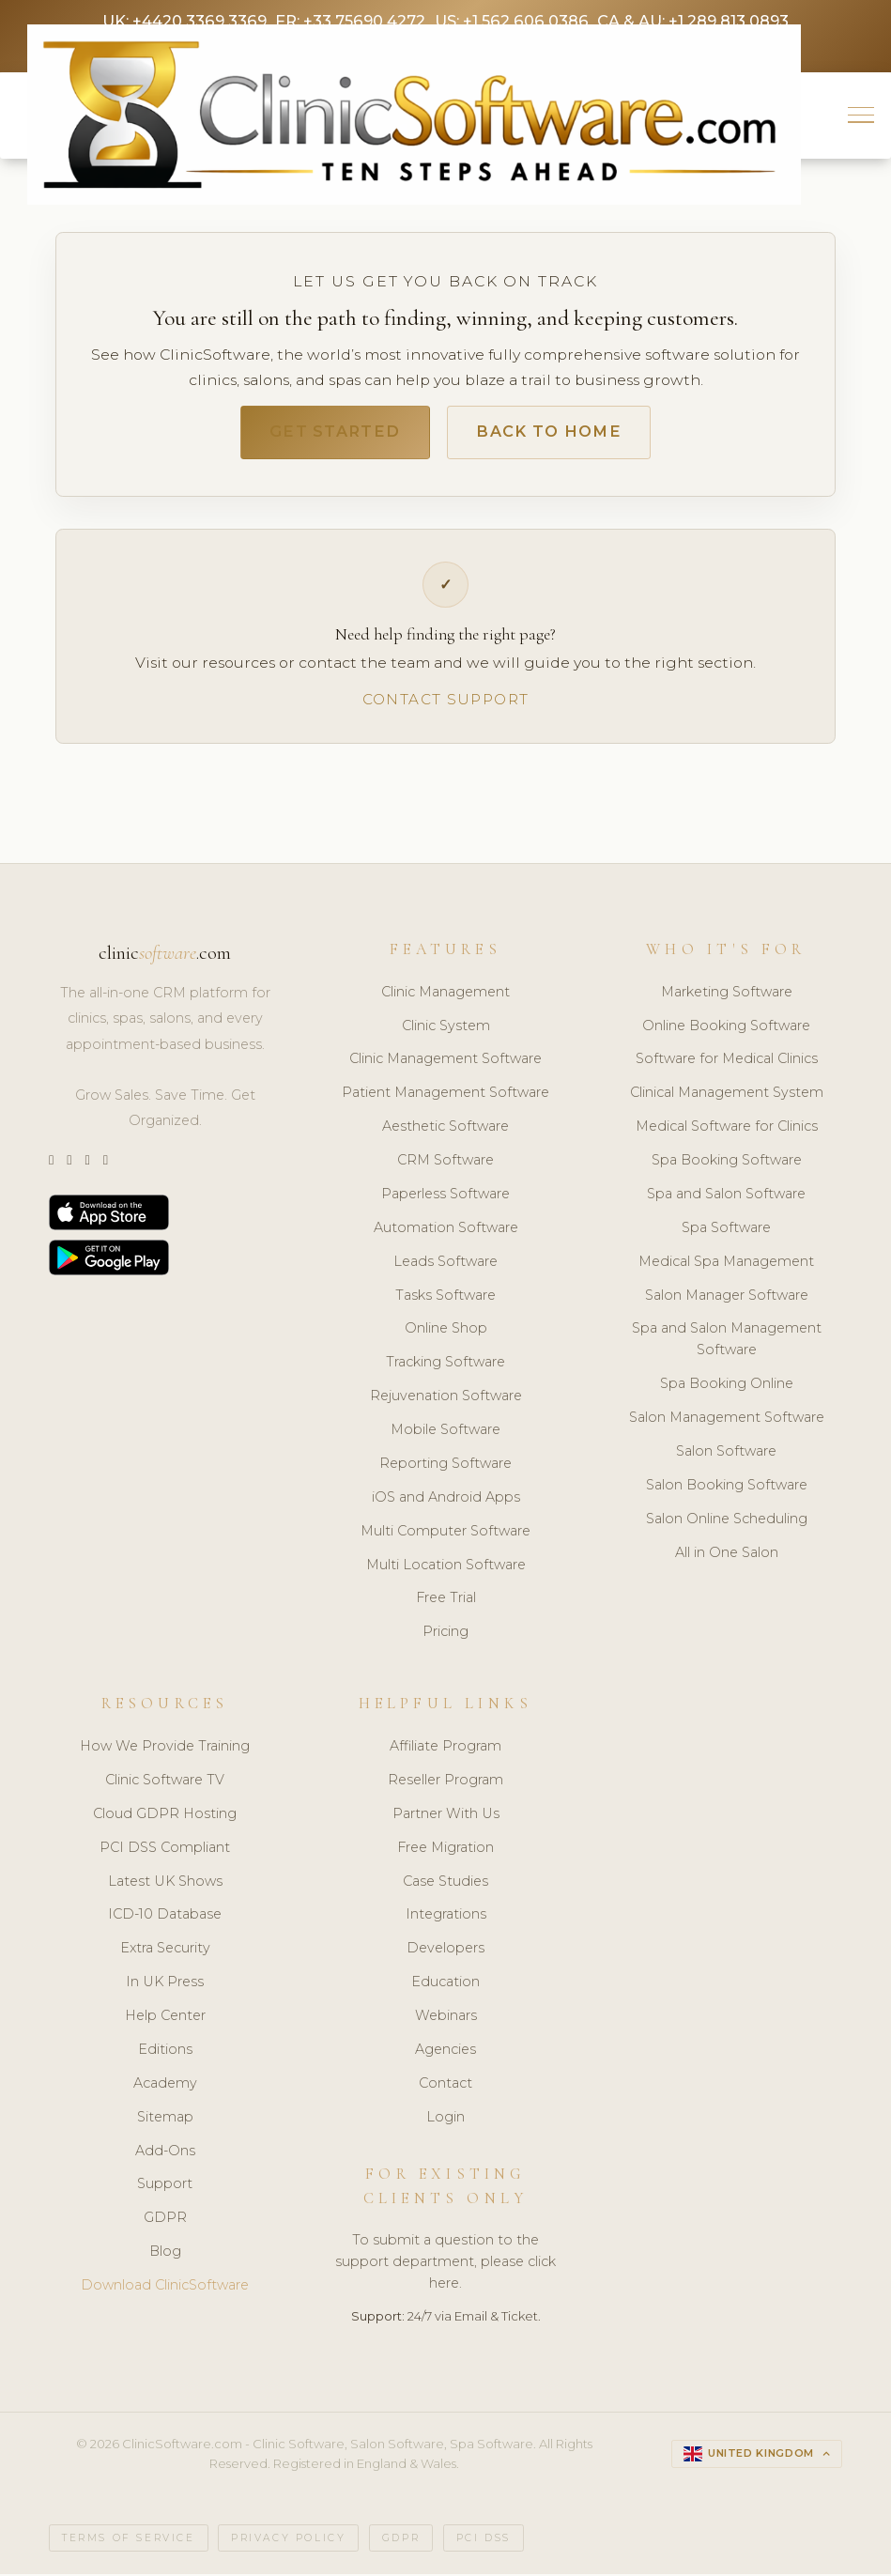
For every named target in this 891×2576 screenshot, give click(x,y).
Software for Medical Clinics (727, 1062)
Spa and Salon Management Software (727, 1342)
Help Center (165, 2019)
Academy (165, 2086)
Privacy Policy (288, 2541)
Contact (445, 2086)
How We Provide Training (165, 1749)
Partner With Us (445, 1817)
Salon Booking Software (726, 1488)
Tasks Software (445, 1298)
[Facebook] (105, 1164)
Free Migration (445, 1851)
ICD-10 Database (165, 1917)
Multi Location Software (446, 1568)
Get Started (330, 433)
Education (445, 1985)
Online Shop (446, 1331)
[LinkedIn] (86, 1164)
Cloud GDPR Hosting (165, 1817)
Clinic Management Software (445, 1062)
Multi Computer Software (445, 1534)
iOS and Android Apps (446, 1500)
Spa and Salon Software (726, 1197)
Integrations (446, 1917)
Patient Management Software (445, 1095)
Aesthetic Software (445, 1129)
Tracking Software (445, 1365)
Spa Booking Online (726, 1387)
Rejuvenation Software (446, 1399)
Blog (165, 2254)
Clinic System (446, 1029)
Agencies (445, 2052)
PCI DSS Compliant (165, 1851)
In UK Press (165, 1985)
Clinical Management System (726, 1095)
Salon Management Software (726, 1420)
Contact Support (445, 702)
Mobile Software (445, 1433)
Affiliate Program (445, 1749)
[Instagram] (69, 1164)
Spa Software (726, 1231)
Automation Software (446, 1231)
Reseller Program (445, 1783)
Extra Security (165, 1951)
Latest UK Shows (165, 1883)
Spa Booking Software (727, 1163)
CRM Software (445, 1163)
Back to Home (552, 433)
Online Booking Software (726, 1029)
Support (164, 2187)
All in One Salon (726, 1556)
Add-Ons (165, 2153)
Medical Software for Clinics (727, 1129)
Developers (445, 1951)
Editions (165, 2052)
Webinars (446, 2019)
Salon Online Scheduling (726, 1522)
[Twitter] (51, 1164)
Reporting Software (445, 1466)
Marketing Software (726, 995)
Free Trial (446, 1601)
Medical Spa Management (726, 1265)
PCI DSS (483, 2541)
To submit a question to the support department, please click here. (445, 2265)
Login (445, 2120)
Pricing (445, 1635)
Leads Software (445, 1265)
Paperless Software (445, 1197)
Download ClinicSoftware (165, 2288)
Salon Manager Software (726, 1298)
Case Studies (445, 1883)
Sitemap (165, 2120)
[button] (861, 116)
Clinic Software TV (164, 1783)
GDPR (165, 2221)
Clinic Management (445, 995)
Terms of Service (128, 2541)
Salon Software (726, 1454)
